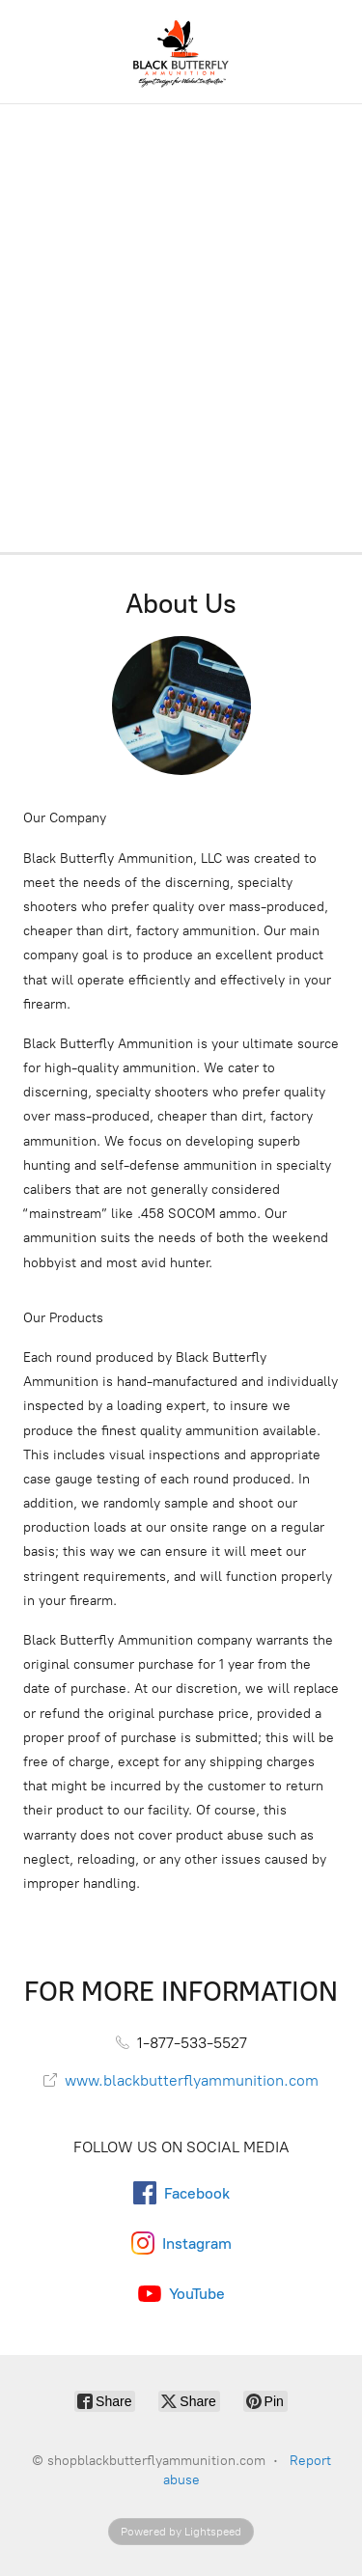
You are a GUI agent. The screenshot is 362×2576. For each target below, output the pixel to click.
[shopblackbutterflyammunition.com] (180, 52)
